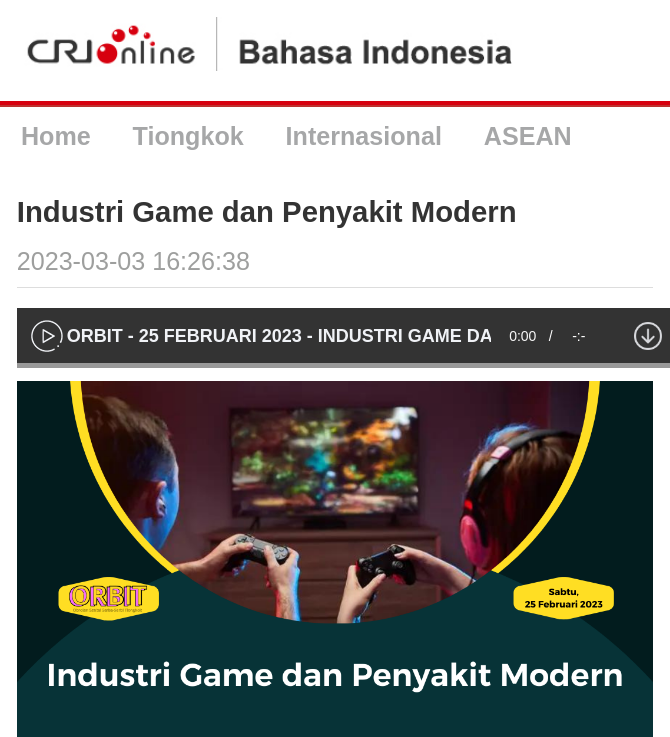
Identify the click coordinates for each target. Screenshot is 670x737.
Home (56, 136)
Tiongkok (188, 136)
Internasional (364, 136)
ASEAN (528, 136)
